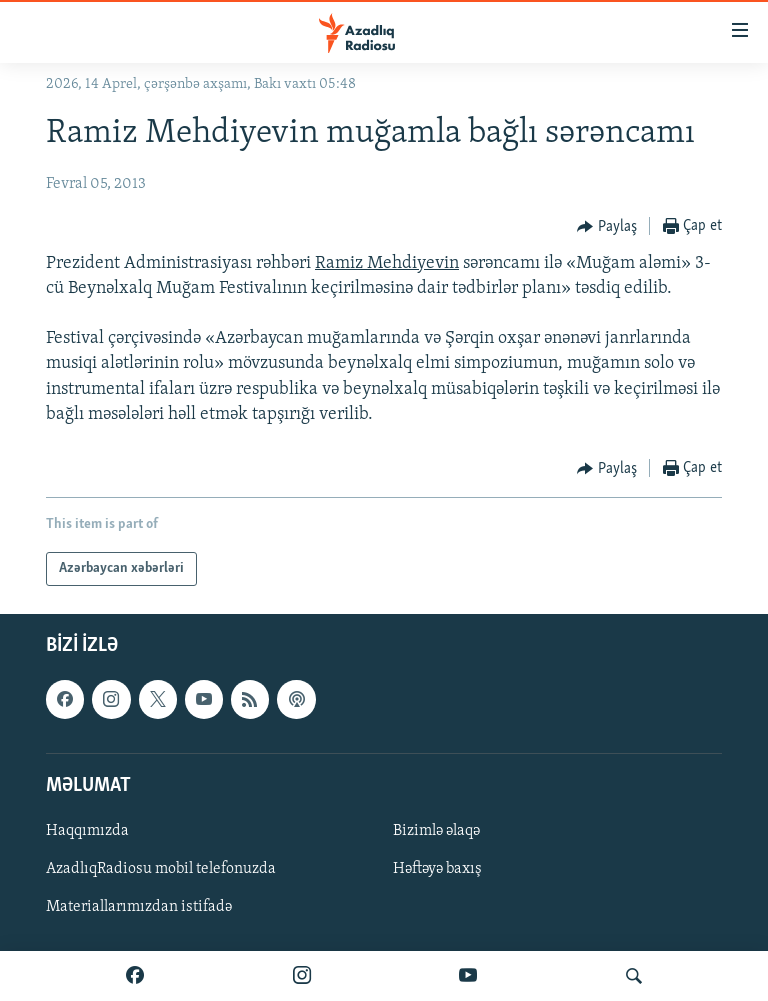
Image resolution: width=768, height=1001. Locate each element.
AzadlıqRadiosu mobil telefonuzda (161, 869)
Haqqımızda (87, 831)
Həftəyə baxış (437, 869)
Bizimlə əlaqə (436, 831)
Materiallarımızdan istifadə (139, 907)
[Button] (607, 227)
